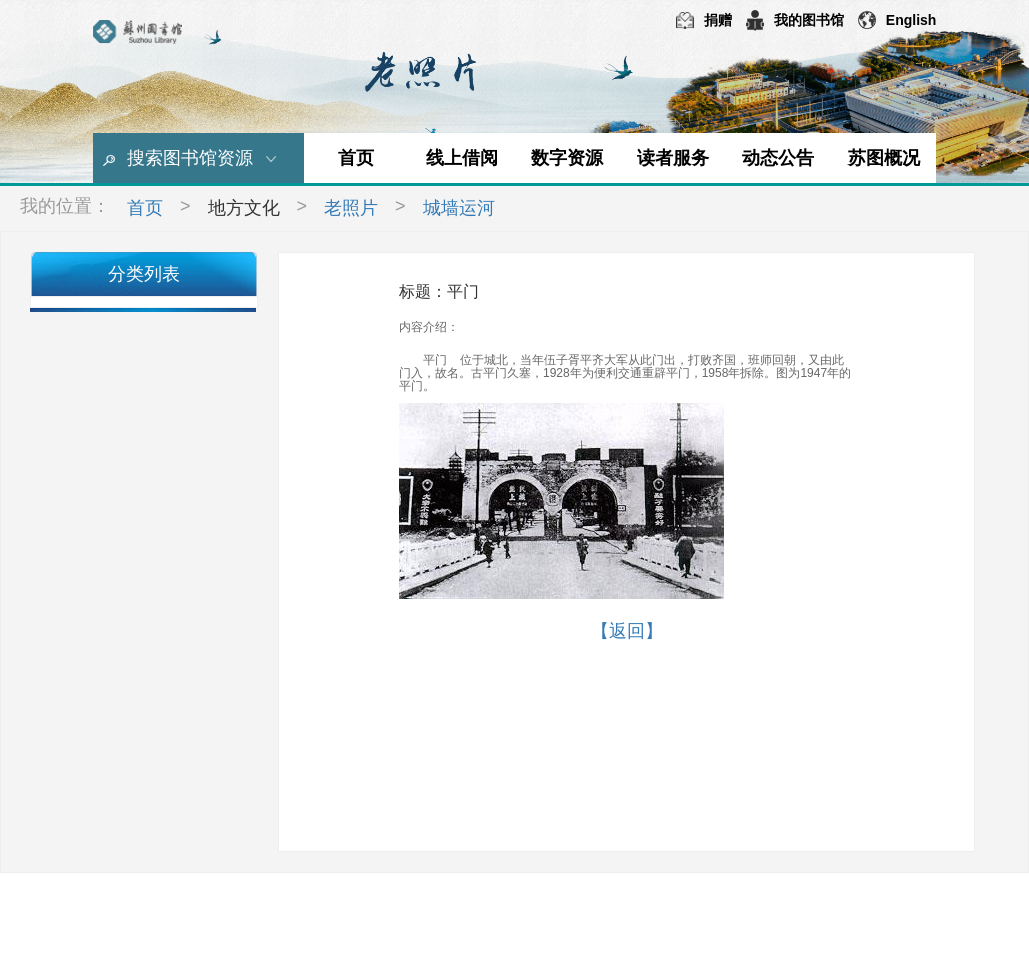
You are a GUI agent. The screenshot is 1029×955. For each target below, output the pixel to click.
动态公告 (778, 158)
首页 (356, 158)
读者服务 (673, 158)
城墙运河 (459, 208)
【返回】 (627, 631)
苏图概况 (884, 158)
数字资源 (567, 158)
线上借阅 (462, 158)
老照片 (351, 208)
